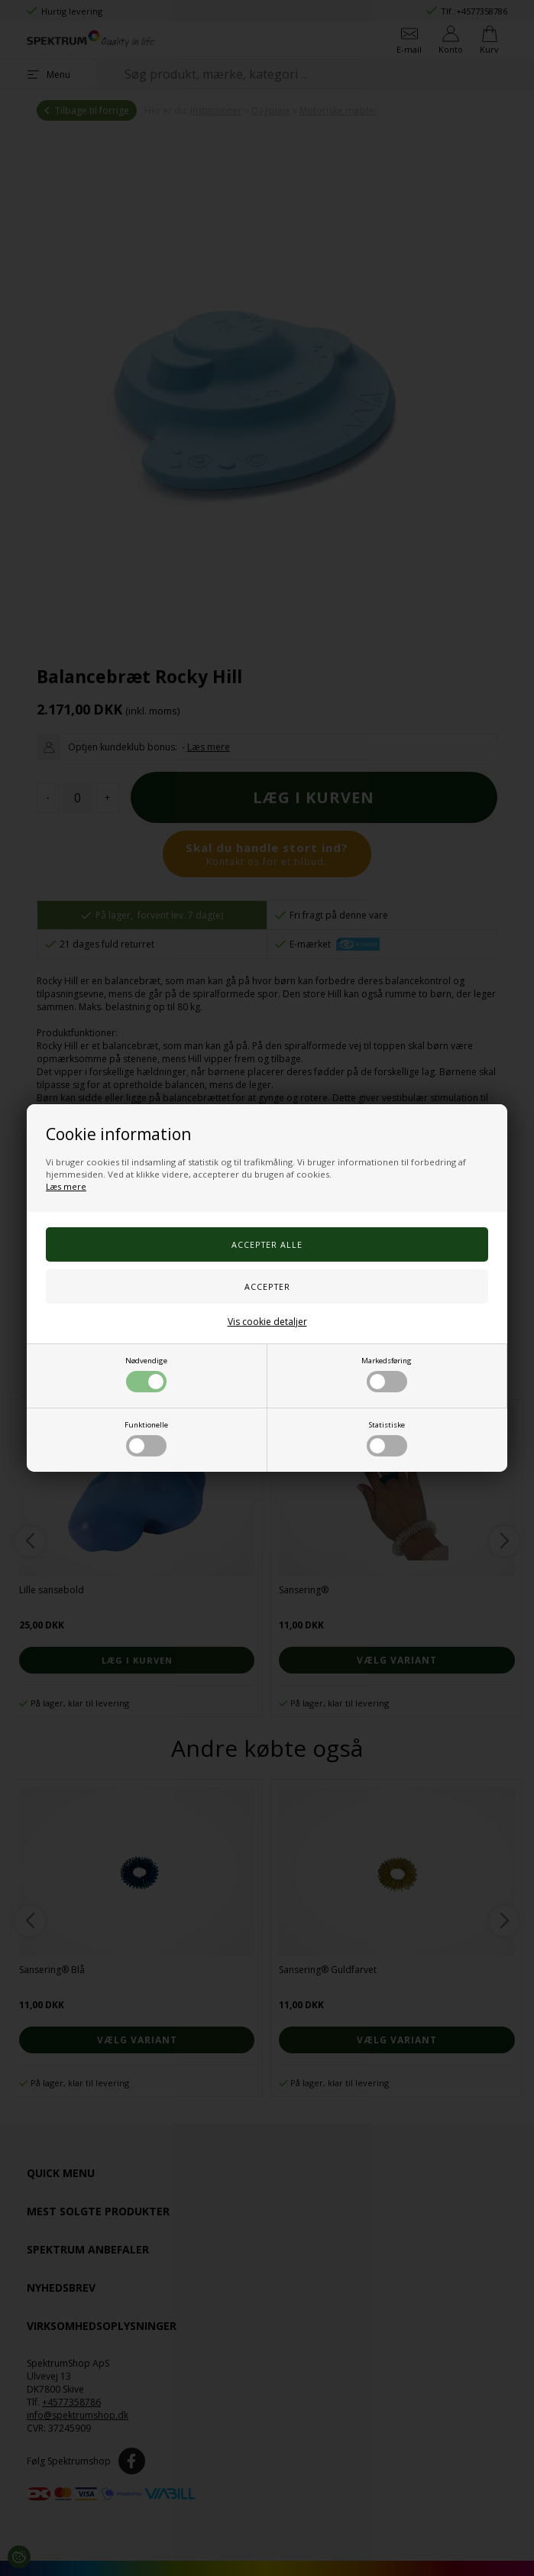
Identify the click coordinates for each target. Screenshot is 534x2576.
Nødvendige (146, 1374)
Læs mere (66, 1186)
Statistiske (387, 1438)
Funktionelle (146, 1438)
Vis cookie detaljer (267, 1321)
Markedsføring (386, 1374)
